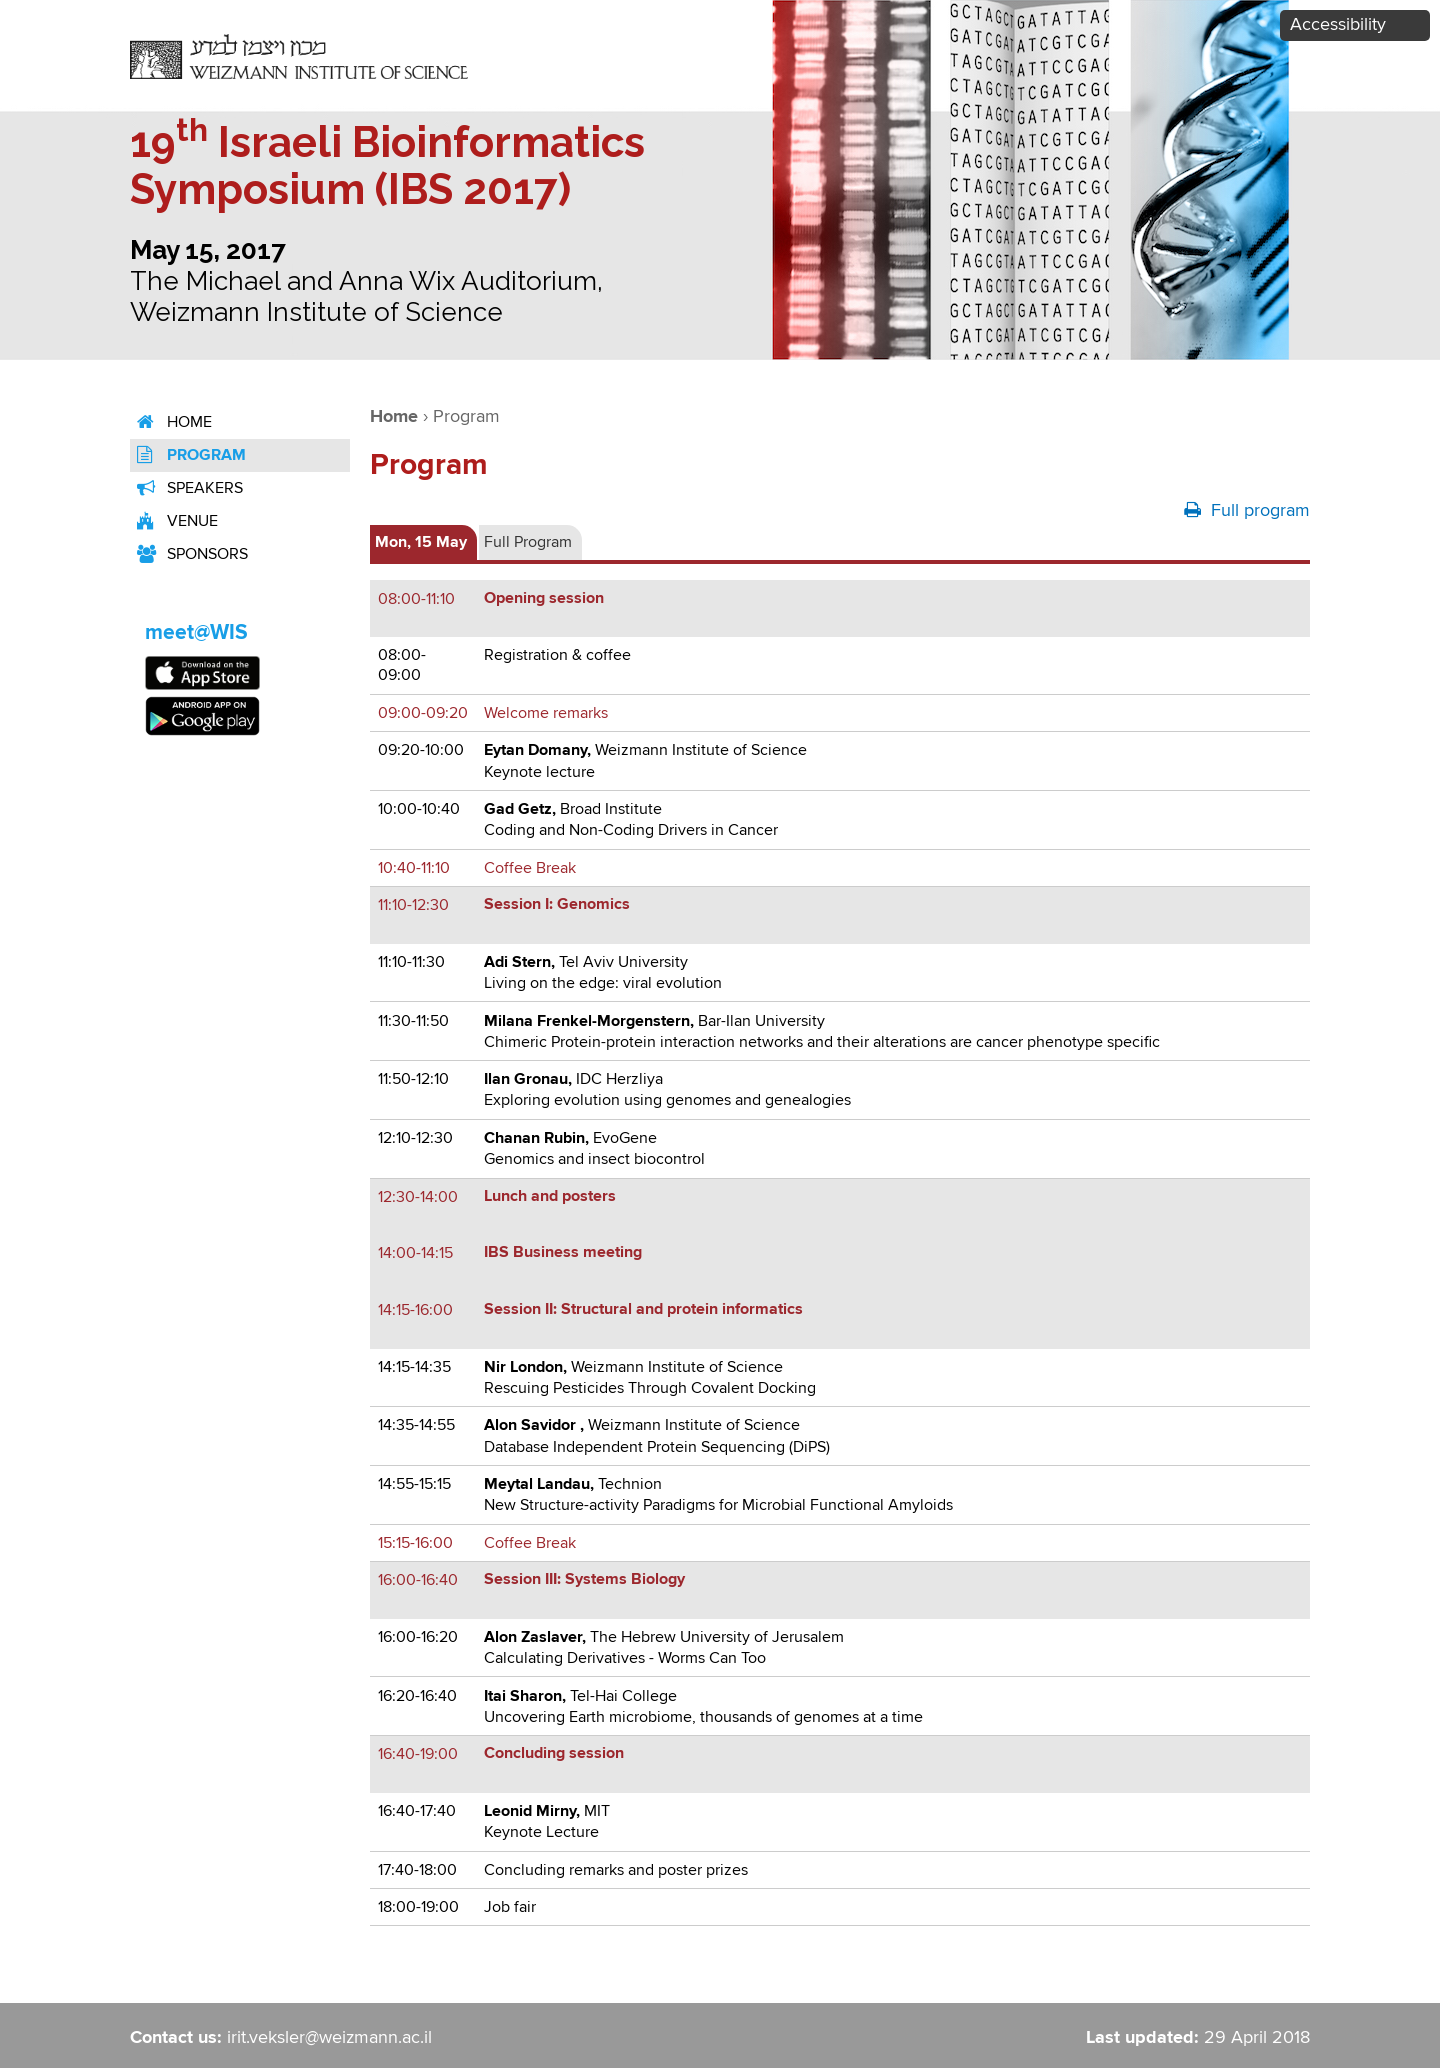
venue (174, 521)
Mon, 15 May (421, 542)
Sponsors (189, 554)
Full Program (528, 542)
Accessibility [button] (1338, 25)
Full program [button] (1247, 510)
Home (171, 422)
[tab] (423, 542)
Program (188, 455)
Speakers (186, 488)
